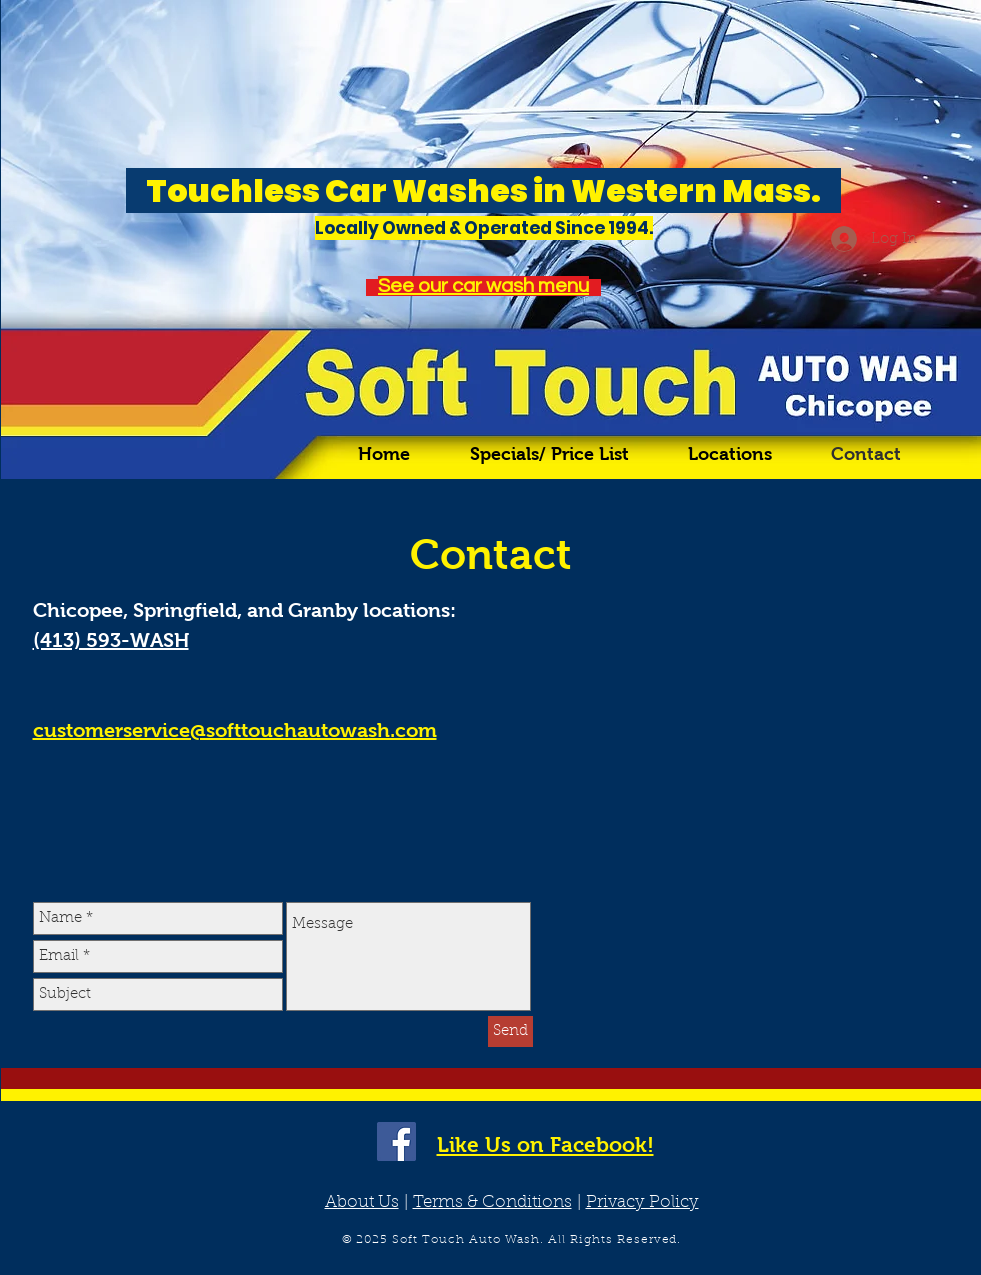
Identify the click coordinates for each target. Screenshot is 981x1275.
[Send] (510, 1031)
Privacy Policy (642, 1202)
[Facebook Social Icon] (396, 1141)
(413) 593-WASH (111, 640)
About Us (362, 1202)
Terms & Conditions (492, 1202)
